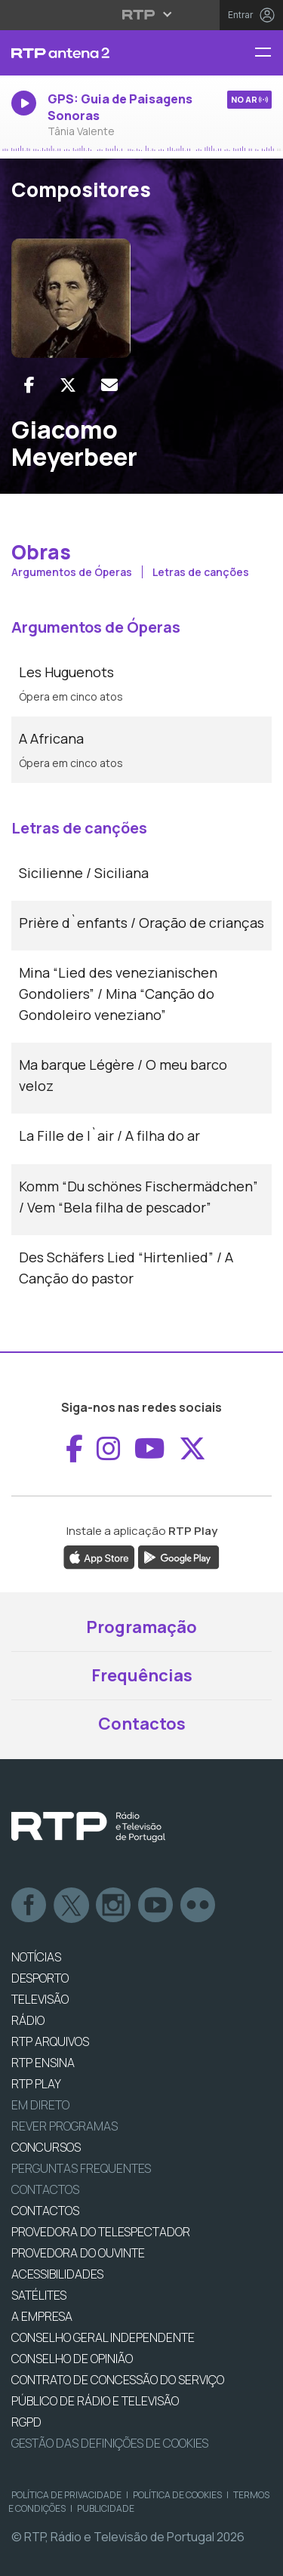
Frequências (141, 1675)
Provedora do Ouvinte (78, 2253)
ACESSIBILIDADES (57, 2274)
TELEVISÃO (40, 1999)
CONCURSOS (46, 2147)
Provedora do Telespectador (100, 2231)
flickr (198, 1905)
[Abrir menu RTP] (141, 14)
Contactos (142, 1723)
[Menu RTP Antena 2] (268, 53)
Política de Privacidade (66, 2494)
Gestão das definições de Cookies (109, 2443)
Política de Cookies (177, 2494)
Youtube (156, 1905)
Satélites (38, 2295)
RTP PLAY (36, 2083)
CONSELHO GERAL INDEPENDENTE (103, 2337)
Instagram (114, 1905)
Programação (141, 1627)
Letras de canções (200, 572)
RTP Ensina (43, 2062)
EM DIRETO (40, 2105)
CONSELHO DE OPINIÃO (72, 2358)
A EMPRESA (41, 2316)
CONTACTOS (45, 2210)
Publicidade (105, 2508)
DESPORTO (40, 1978)
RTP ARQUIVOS (50, 2041)
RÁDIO (28, 2020)
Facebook (29, 1905)
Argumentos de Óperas (72, 572)
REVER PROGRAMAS (64, 2126)
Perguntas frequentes (81, 2168)
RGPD (26, 2422)
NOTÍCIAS (36, 1957)
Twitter (72, 1905)
